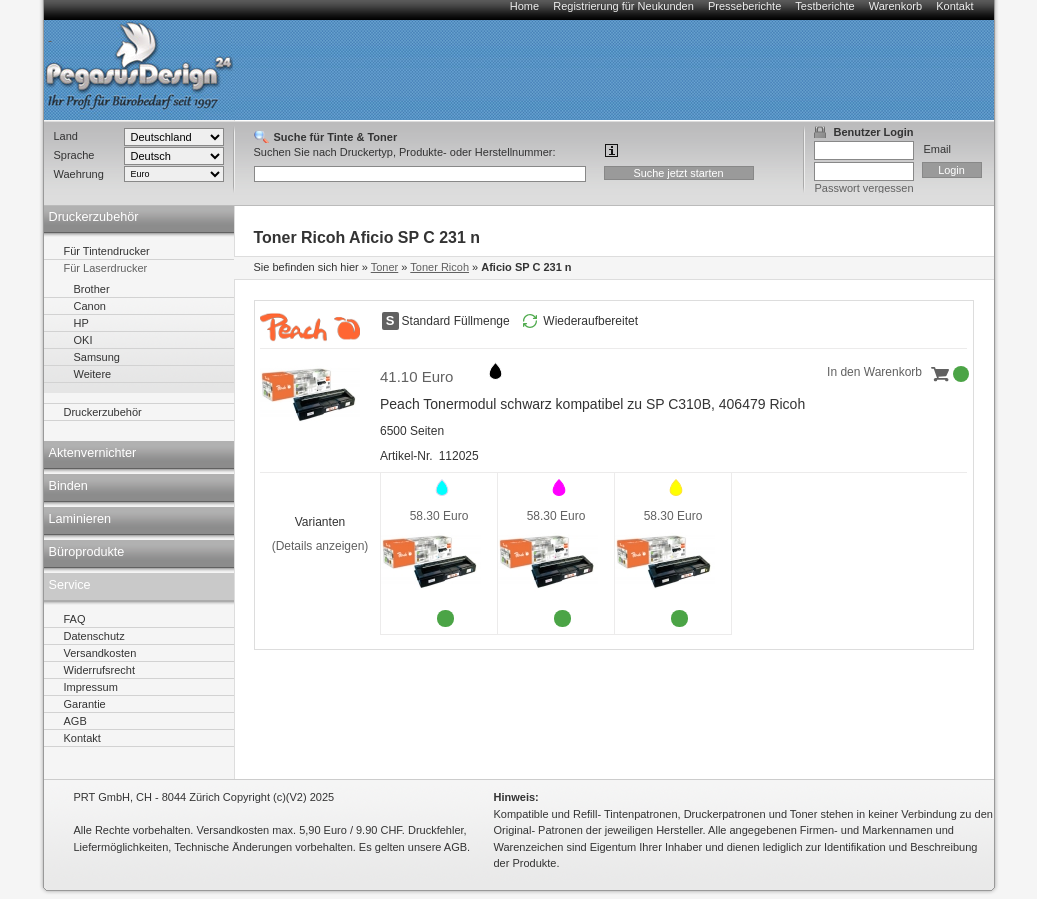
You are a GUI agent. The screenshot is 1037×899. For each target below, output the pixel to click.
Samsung (97, 357)
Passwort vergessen (864, 188)
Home (524, 6)
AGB (75, 721)
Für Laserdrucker (106, 268)
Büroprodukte (87, 552)
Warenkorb (895, 6)
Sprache (74, 155)
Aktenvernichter (93, 453)
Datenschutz (94, 636)
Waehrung (79, 174)
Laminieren (80, 519)
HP (81, 323)
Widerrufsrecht (100, 670)
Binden (68, 486)
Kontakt (954, 6)
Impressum (91, 687)
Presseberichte (744, 6)
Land (66, 136)
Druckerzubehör (94, 217)
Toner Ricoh (439, 267)
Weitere (93, 374)
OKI (83, 340)
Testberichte (824, 6)
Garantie (85, 704)
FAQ (75, 619)
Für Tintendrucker (107, 251)
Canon (90, 306)
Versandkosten (100, 653)
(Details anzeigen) (320, 546)
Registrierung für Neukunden (623, 6)
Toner (385, 267)
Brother (92, 289)
